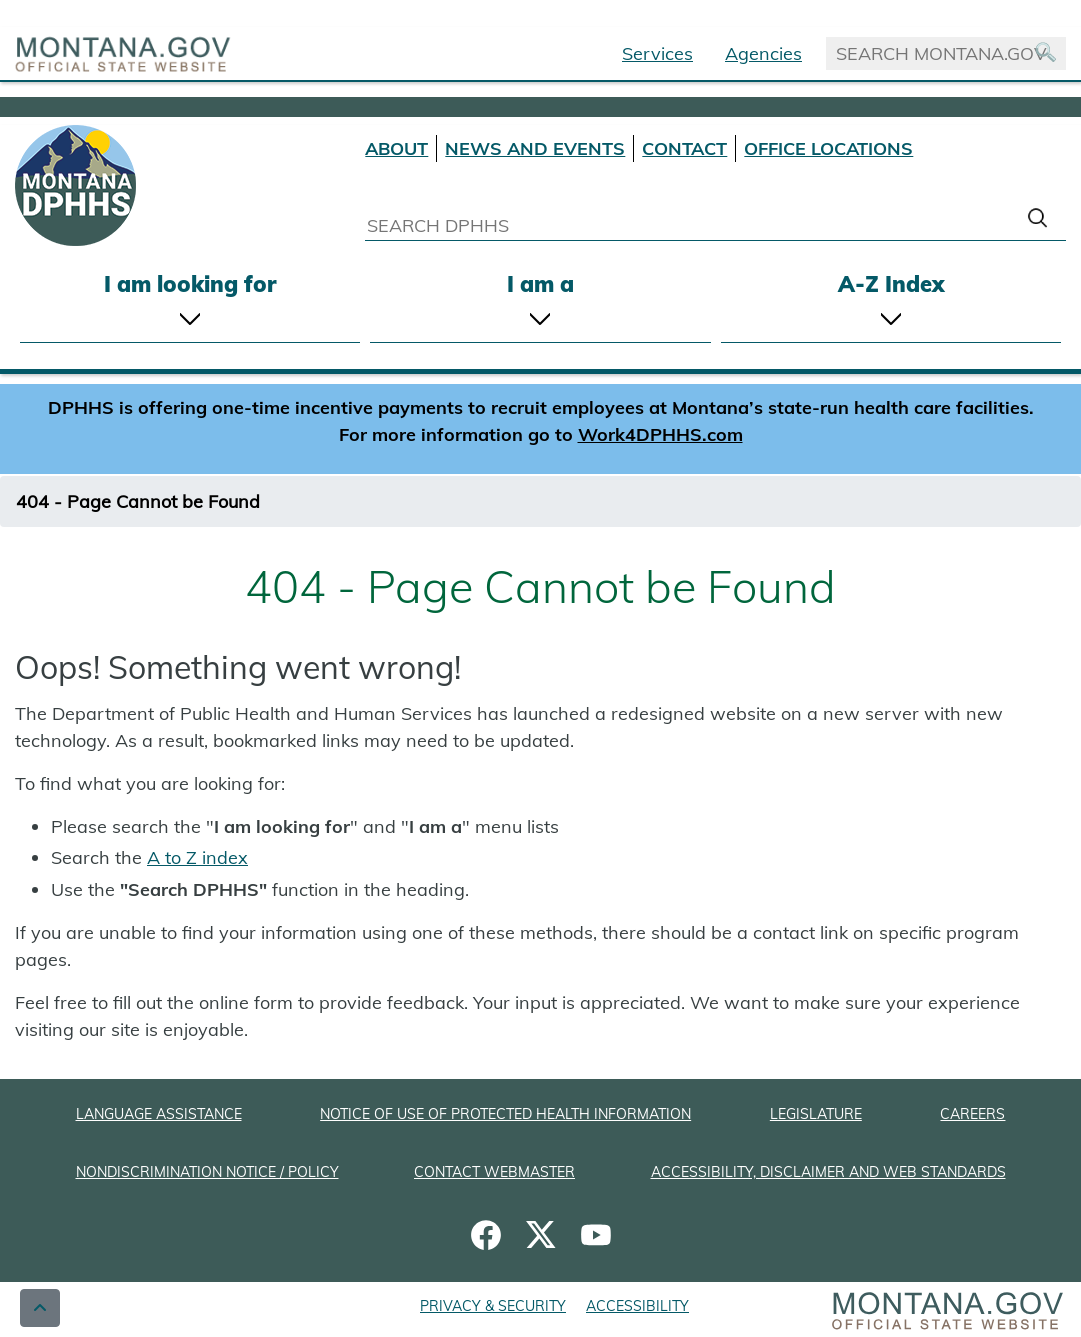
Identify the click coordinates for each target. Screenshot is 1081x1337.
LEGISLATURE (816, 1114)
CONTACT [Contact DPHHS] (684, 148)
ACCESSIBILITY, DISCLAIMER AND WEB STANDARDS (828, 1172)
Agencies (763, 53)
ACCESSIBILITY (637, 1306)
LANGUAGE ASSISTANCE (159, 1114)
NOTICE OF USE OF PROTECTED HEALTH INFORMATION (505, 1114)
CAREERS (972, 1114)
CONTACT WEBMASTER (494, 1172)
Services (657, 53)
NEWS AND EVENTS (535, 148)
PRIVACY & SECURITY (493, 1306)
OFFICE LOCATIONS (828, 148)
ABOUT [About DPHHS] (396, 148)
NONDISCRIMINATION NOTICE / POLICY (207, 1172)
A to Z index (197, 857)
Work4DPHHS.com (660, 434)
